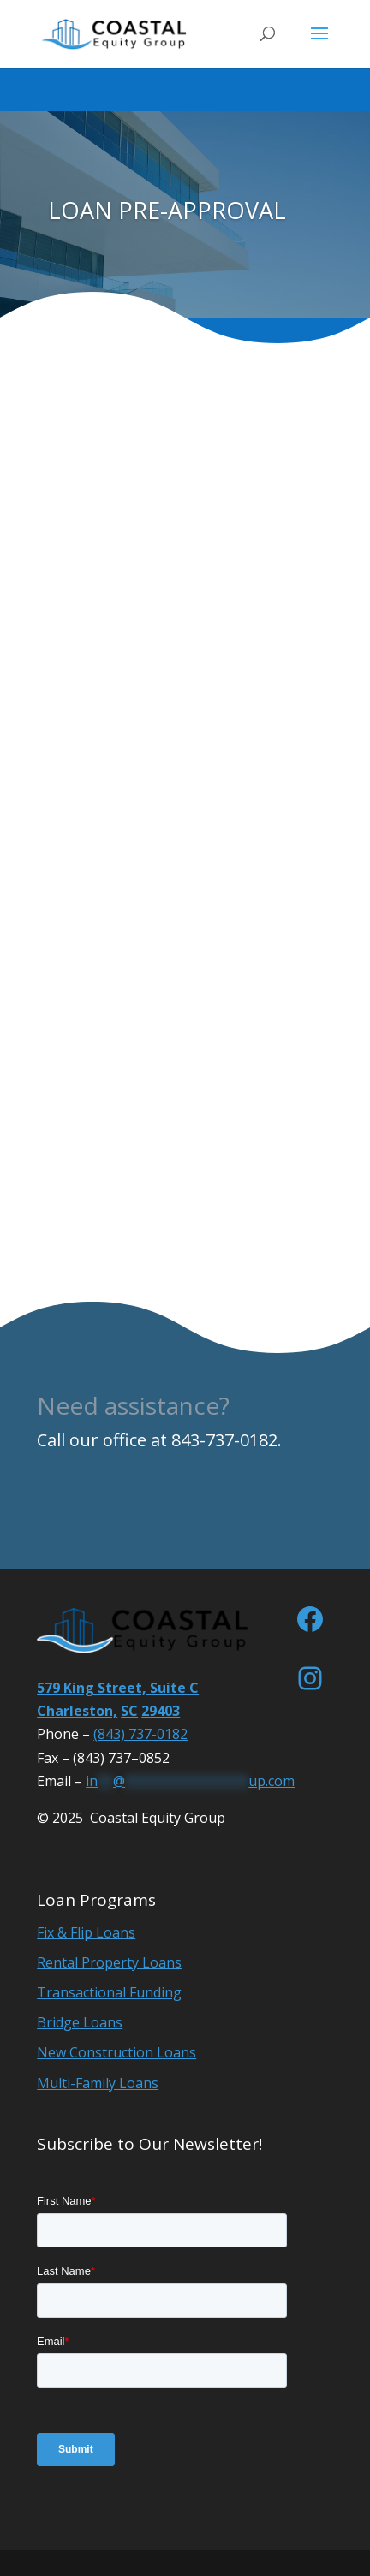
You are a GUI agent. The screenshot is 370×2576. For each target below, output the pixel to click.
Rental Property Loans (109, 1962)
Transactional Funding (109, 1992)
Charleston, (77, 1710)
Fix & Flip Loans (86, 1932)
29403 (160, 1710)
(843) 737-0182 (140, 1733)
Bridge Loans (79, 2022)
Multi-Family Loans (97, 2083)
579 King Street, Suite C (118, 1687)
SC (129, 1710)
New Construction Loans (116, 2052)
